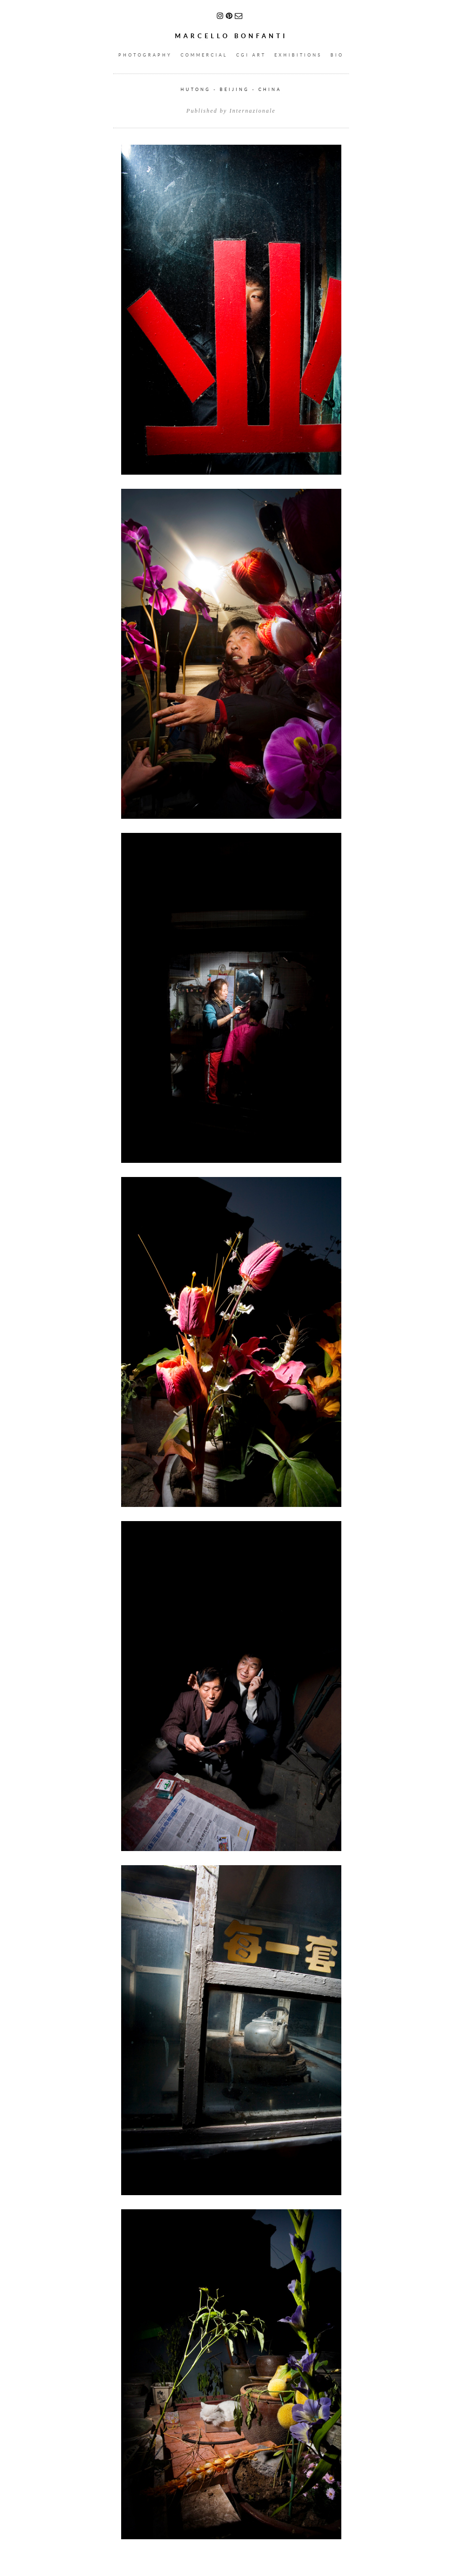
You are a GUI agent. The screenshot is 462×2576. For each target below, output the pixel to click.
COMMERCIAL (204, 55)
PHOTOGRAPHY (145, 55)
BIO (337, 55)
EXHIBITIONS (298, 55)
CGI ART (251, 55)
